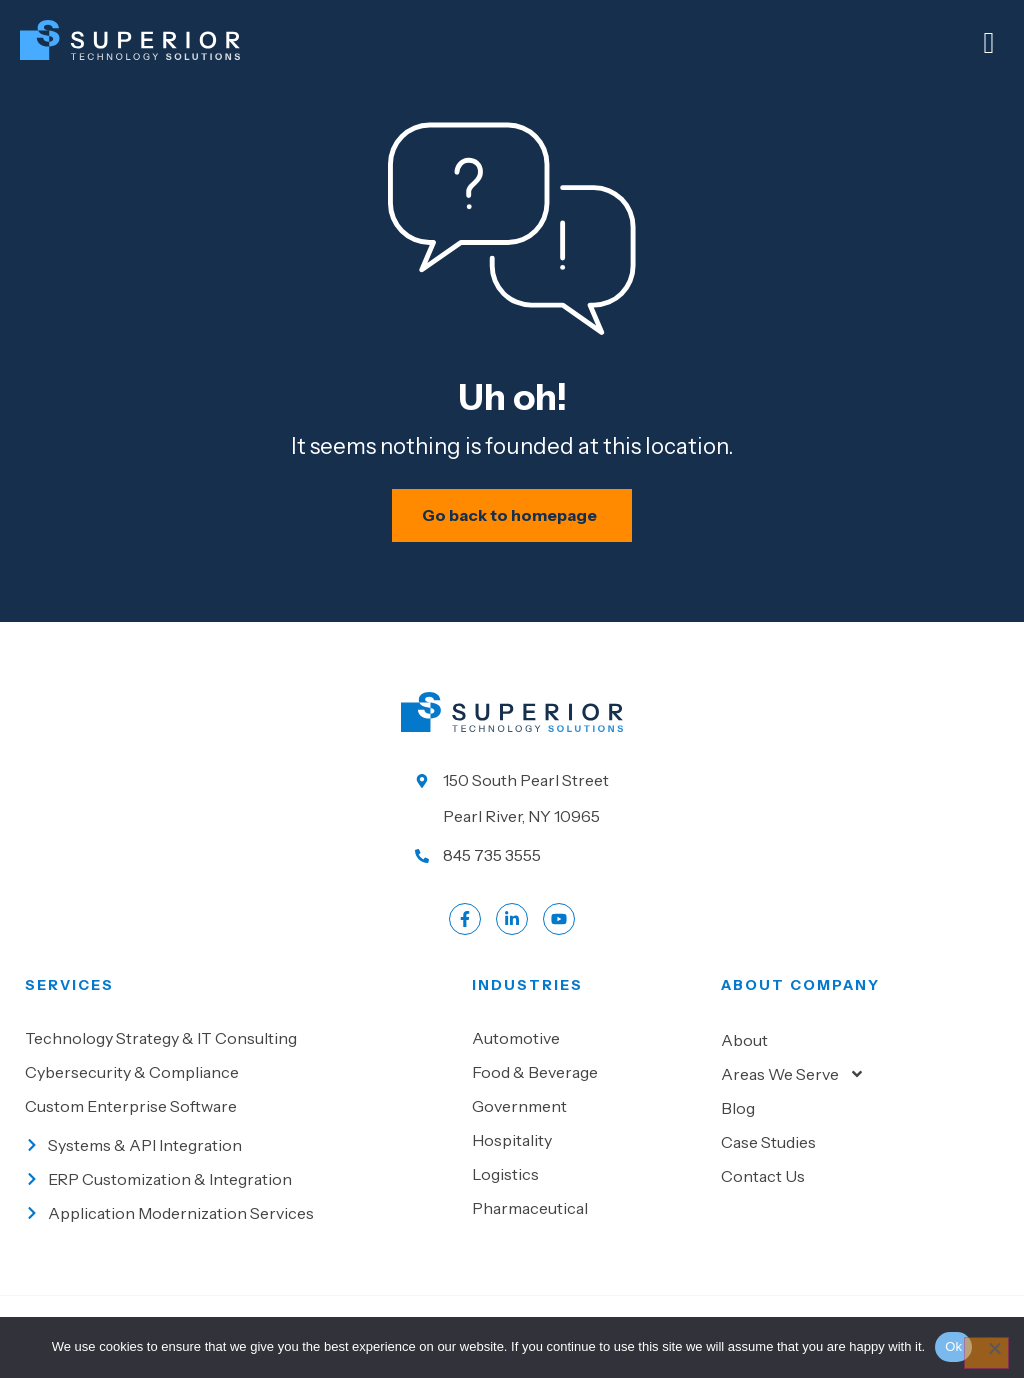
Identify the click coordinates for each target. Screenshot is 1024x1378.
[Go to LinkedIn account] (512, 940)
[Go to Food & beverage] (586, 1093)
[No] (985, 1353)
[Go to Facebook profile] (465, 940)
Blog (738, 1129)
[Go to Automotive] (586, 1059)
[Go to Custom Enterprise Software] (238, 1127)
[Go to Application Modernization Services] (238, 1234)
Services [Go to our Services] (69, 1006)
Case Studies (768, 1163)
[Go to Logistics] (586, 1195)
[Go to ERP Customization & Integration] (238, 1200)
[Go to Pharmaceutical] (586, 1229)
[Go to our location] (512, 819)
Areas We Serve (793, 1095)
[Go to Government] (586, 1127)
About (744, 1061)
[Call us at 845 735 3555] (512, 876)
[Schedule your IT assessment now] (512, 536)
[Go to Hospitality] (586, 1161)
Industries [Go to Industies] (527, 1006)
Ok (953, 1346)
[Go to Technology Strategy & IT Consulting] (238, 1059)
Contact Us (763, 1197)
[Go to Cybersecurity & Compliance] (238, 1093)
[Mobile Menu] (989, 43)
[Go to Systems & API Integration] (238, 1166)
